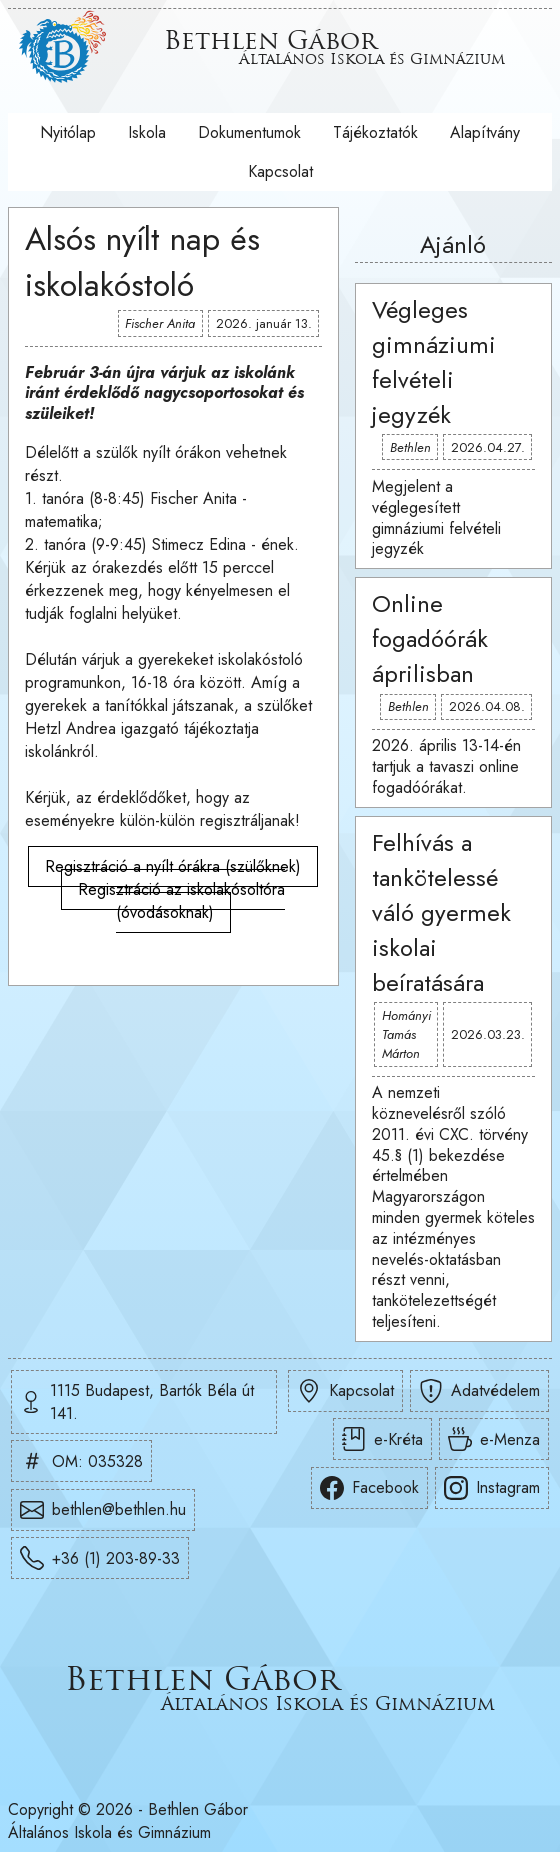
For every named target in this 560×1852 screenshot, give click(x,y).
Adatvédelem (479, 1391)
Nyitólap (68, 132)
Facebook (369, 1488)
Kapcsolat (280, 171)
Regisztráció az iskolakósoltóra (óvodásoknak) (181, 901)
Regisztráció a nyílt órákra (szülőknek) (173, 866)
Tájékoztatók (375, 132)
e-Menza (494, 1439)
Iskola (147, 132)
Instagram (492, 1488)
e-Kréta (382, 1439)
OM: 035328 (81, 1461)
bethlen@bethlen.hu (103, 1510)
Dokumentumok (249, 132)
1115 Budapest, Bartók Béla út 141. (137, 1402)
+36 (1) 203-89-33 (100, 1558)
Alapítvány (485, 132)
